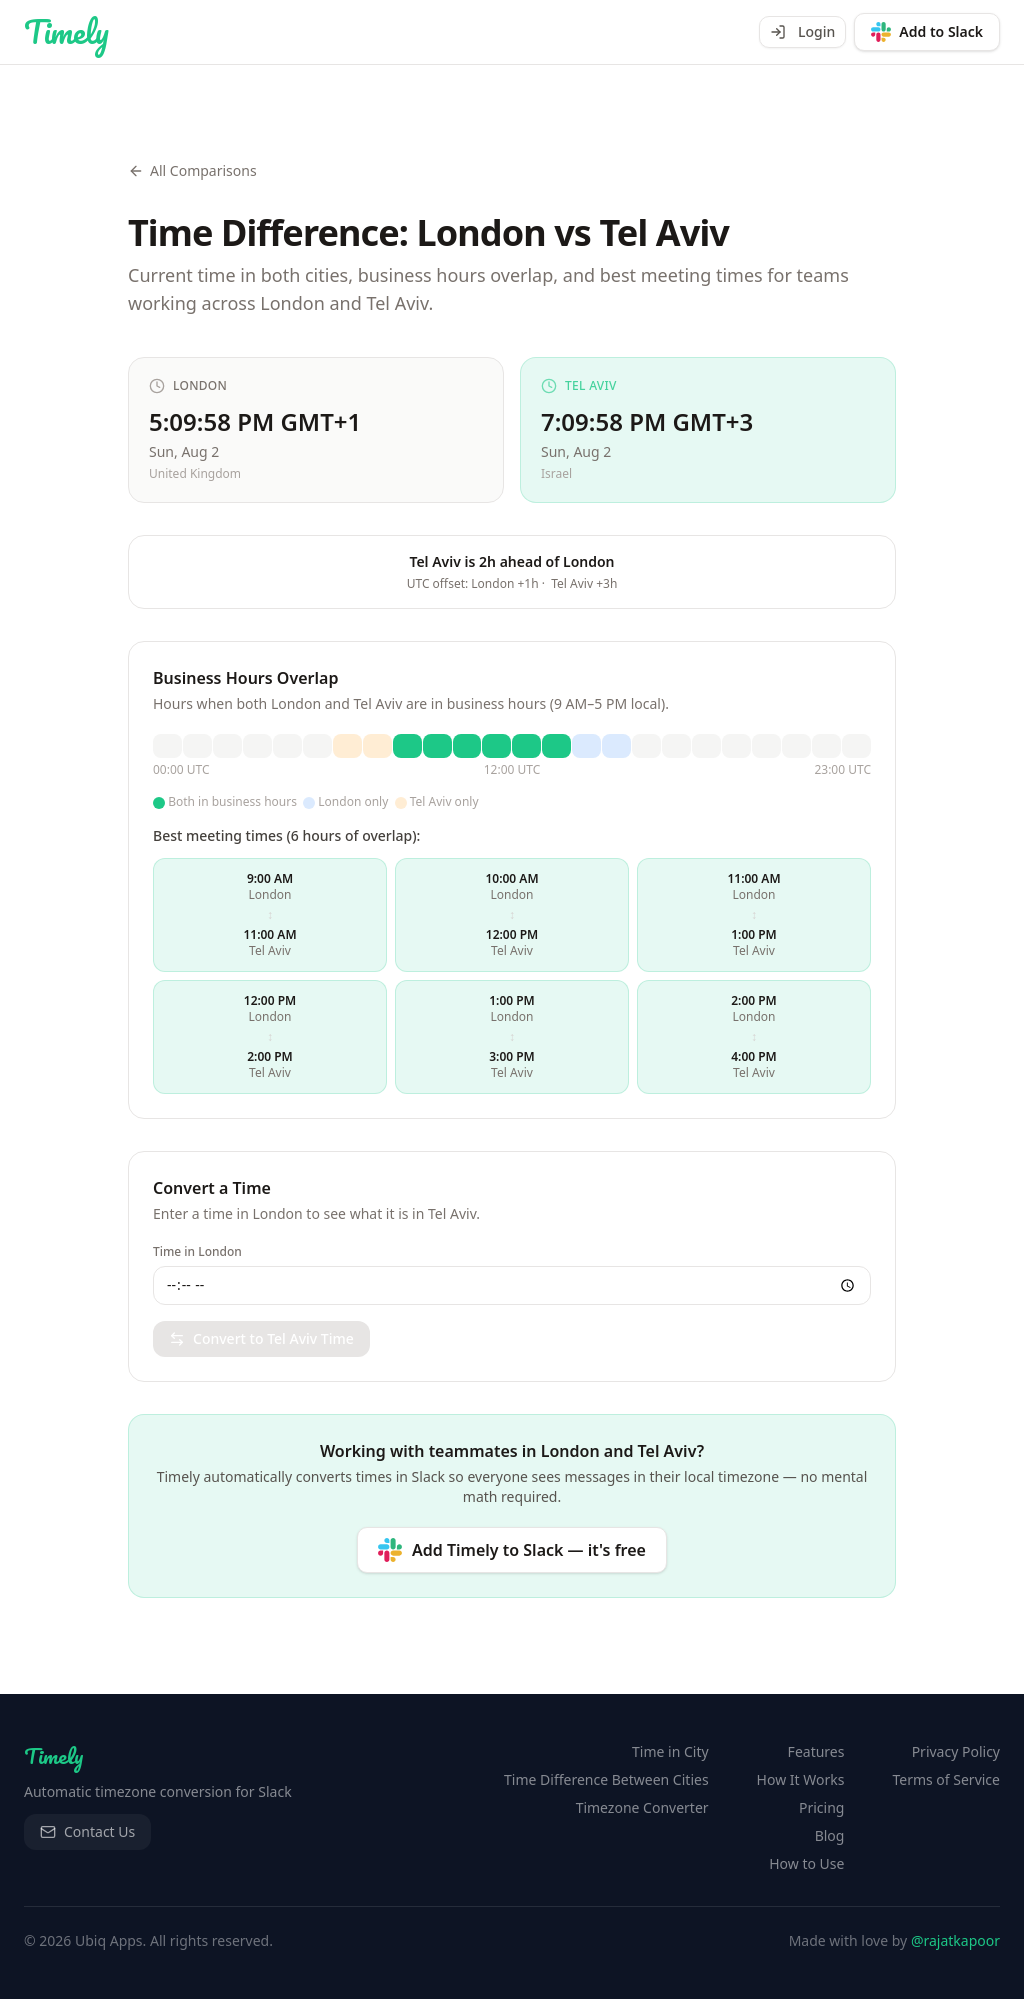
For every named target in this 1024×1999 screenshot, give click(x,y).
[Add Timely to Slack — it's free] (512, 1550)
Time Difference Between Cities (606, 1779)
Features (816, 1751)
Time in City (670, 1751)
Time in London (197, 1252)
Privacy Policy (956, 1751)
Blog (830, 1835)
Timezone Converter (642, 1807)
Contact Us (87, 1831)
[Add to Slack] (927, 32)
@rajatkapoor (955, 1940)
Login (802, 31)
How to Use (806, 1863)
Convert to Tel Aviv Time (261, 1338)
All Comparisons (192, 170)
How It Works (801, 1779)
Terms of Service (946, 1779)
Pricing (821, 1807)
